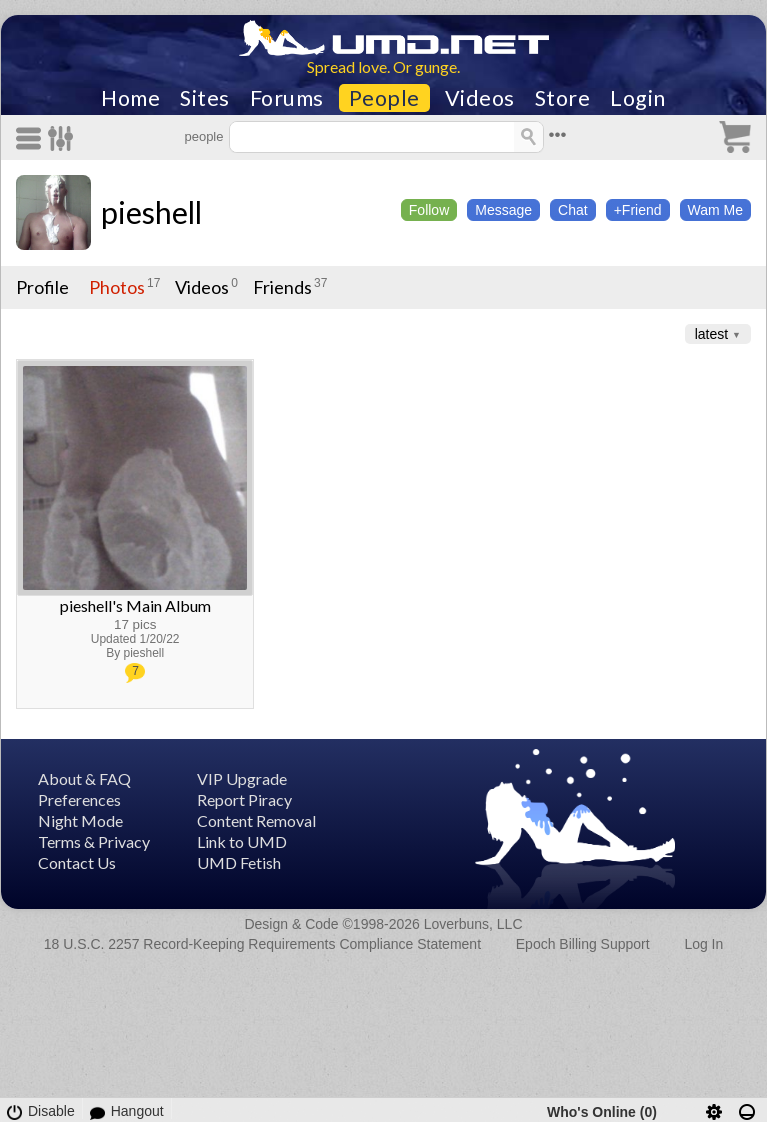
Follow (429, 210)
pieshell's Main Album (135, 605)
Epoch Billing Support (583, 944)
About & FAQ (84, 778)
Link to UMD (242, 841)
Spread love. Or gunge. (383, 66)
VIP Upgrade (242, 778)
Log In (703, 944)
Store (563, 98)
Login (638, 98)
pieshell (151, 212)
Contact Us (77, 862)
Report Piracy (244, 799)
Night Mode (80, 820)
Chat (573, 210)
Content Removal (256, 820)
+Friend (638, 210)
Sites (205, 98)
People (384, 98)
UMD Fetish (239, 862)
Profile (42, 287)
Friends (282, 287)
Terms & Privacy (94, 841)
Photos (117, 287)
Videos (480, 98)
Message (503, 210)
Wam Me (715, 210)
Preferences (79, 799)
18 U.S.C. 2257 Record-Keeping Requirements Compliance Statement (262, 944)
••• (558, 134)
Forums (287, 98)
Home (130, 98)
